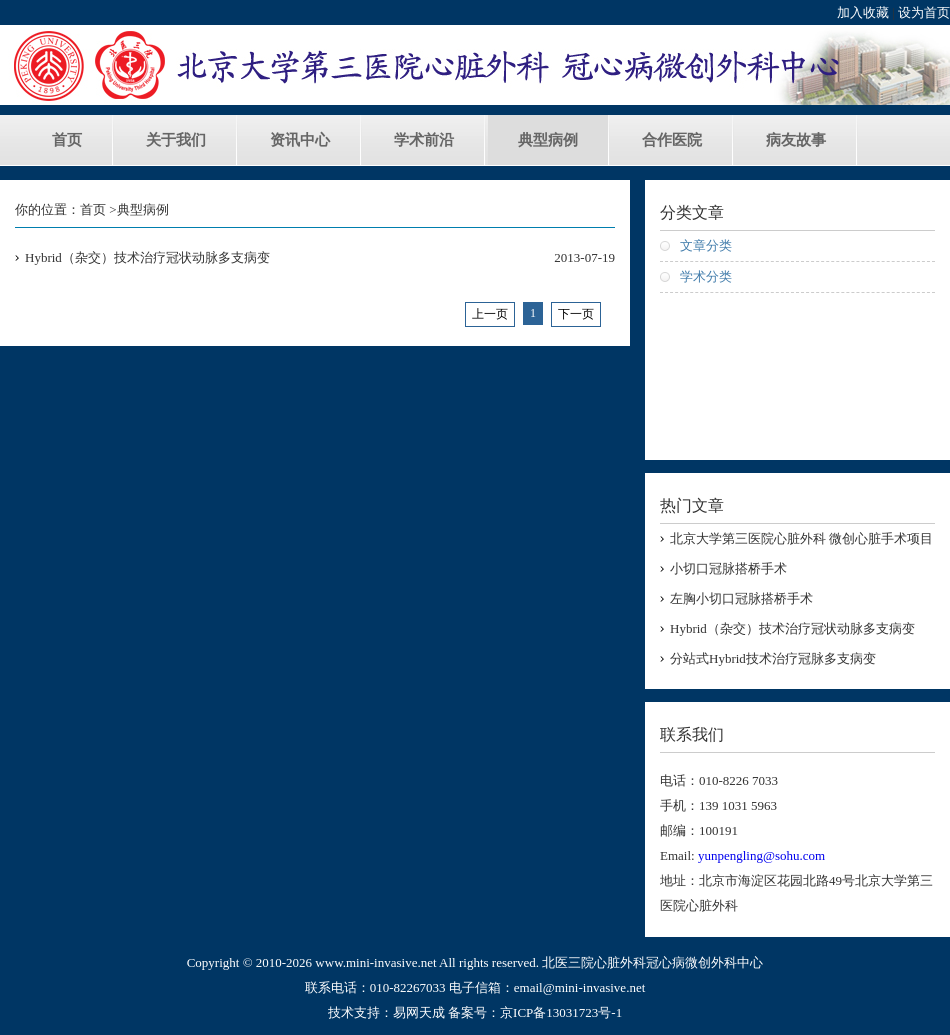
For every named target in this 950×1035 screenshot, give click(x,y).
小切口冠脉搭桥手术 (728, 568)
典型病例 (548, 140)
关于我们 (176, 140)
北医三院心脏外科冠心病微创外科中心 (652, 962)
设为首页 (924, 12)
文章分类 (706, 245)
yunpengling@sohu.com (761, 855)
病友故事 (796, 140)
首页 (67, 140)
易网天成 (419, 1012)
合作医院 (672, 140)
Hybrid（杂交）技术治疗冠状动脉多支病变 (147, 257)
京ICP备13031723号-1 (561, 1012)
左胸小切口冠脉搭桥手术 (741, 598)
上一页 (490, 314)
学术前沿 (424, 140)
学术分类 (706, 276)
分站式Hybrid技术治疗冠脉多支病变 (773, 658)
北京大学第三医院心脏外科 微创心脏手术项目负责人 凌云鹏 (801, 540)
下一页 (576, 314)
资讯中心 (300, 140)
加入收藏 (863, 12)
